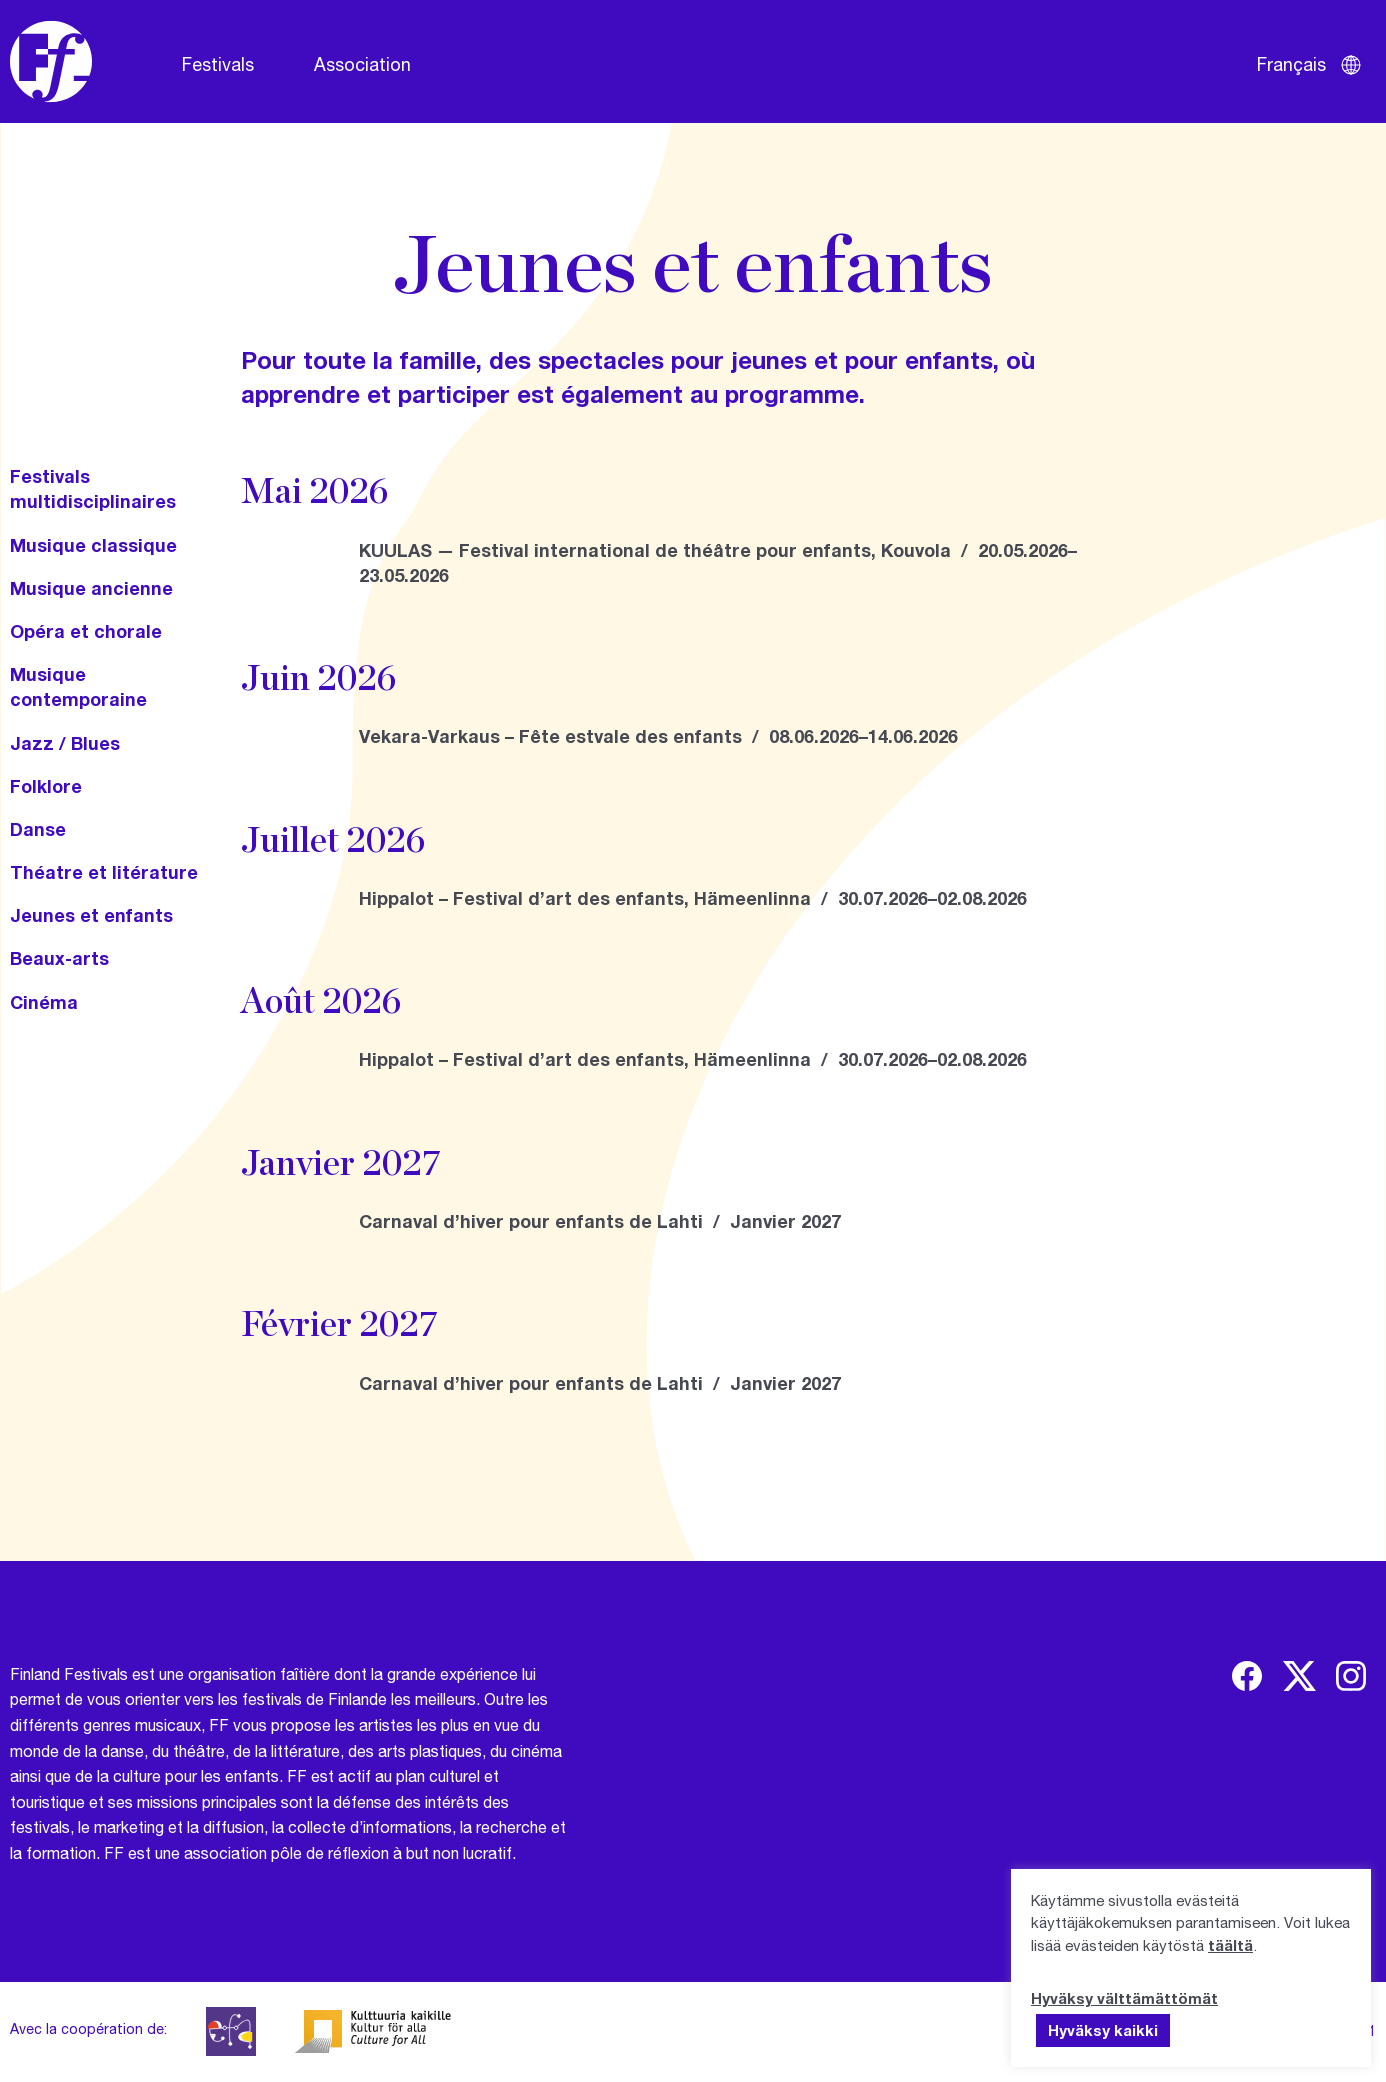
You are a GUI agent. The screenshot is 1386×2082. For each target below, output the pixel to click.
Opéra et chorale (86, 631)
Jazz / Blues (65, 743)
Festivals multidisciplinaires (93, 488)
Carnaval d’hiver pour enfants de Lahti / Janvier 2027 (600, 1221)
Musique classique (93, 545)
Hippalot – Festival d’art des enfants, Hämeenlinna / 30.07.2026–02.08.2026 (693, 898)
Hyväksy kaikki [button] (1103, 2030)
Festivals (218, 64)
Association (362, 64)
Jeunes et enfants (91, 915)
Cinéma (44, 1002)
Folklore (46, 786)
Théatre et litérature (104, 872)
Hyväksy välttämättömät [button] (1124, 1998)
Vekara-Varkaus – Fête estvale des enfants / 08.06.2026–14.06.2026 (658, 736)
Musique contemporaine (78, 686)
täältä (1230, 1945)
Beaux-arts (59, 958)
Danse (38, 829)
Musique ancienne (91, 588)
